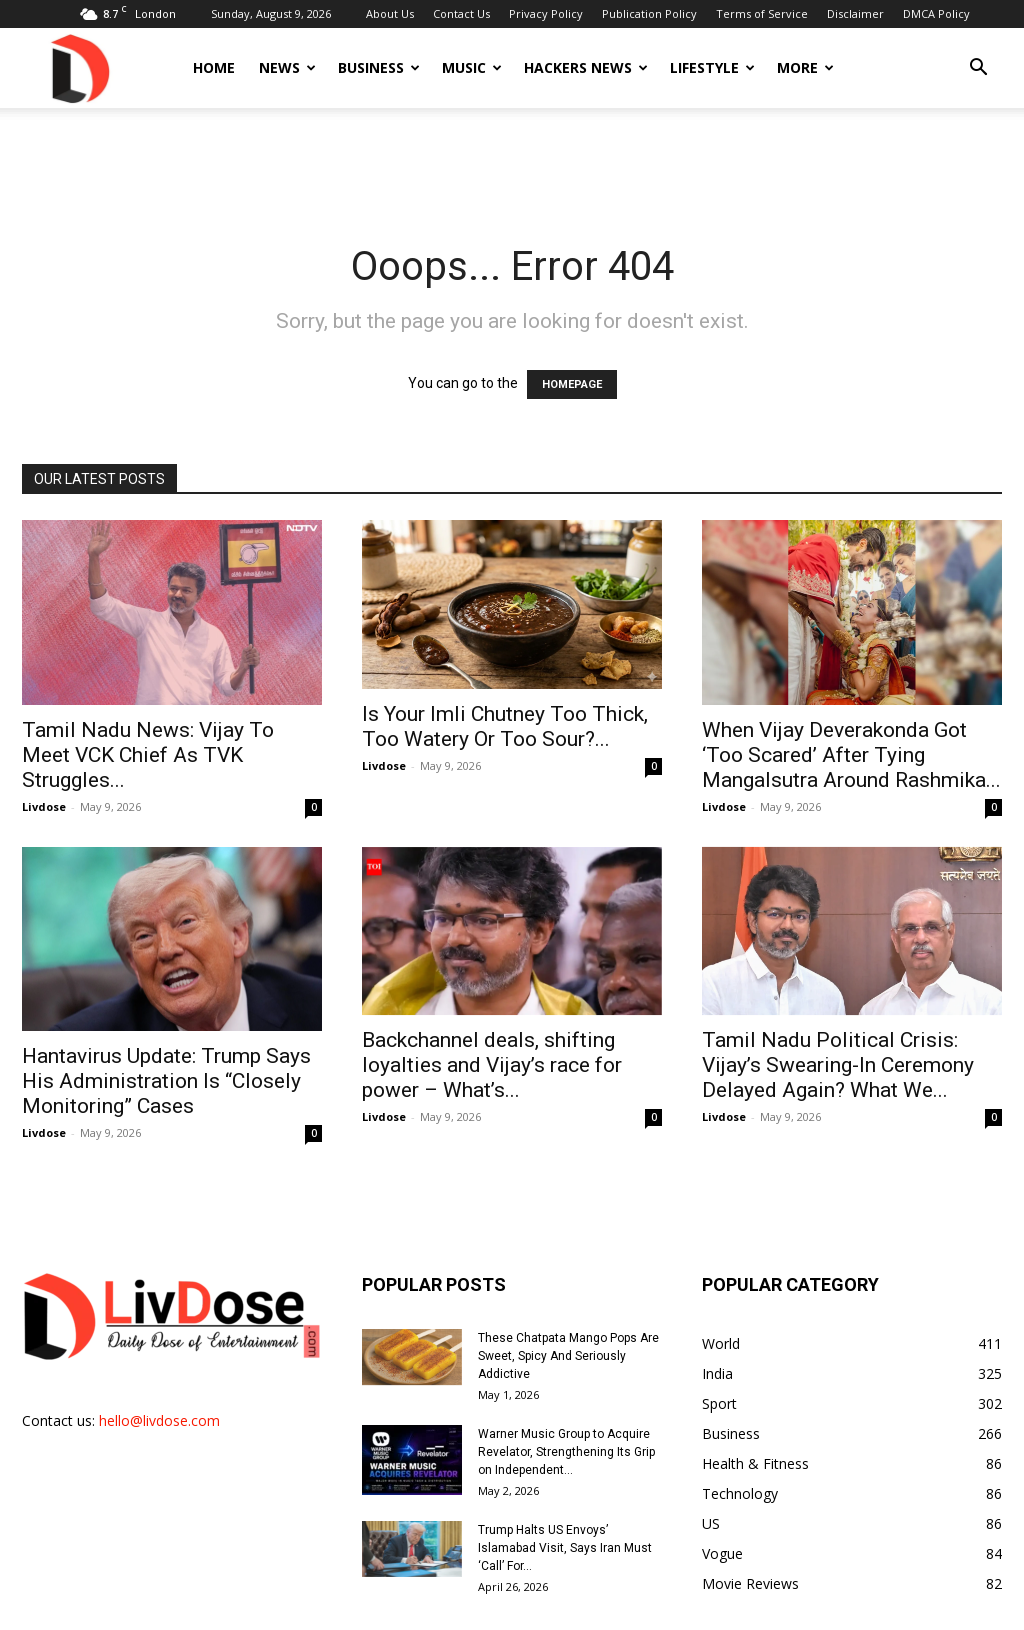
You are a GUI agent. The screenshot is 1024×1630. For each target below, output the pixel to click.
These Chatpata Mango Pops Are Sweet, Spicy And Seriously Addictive (568, 1356)
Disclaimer (855, 13)
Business (379, 67)
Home (214, 67)
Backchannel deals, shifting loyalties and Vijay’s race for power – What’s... (492, 1065)
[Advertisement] (512, 162)
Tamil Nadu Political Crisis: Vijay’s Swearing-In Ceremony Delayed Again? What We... (838, 1065)
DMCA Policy (936, 13)
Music (472, 67)
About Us (390, 13)
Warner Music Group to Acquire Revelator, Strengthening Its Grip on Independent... (566, 1452)
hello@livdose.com (159, 1420)
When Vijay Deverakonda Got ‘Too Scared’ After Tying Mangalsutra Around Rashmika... (851, 755)
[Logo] (79, 67)
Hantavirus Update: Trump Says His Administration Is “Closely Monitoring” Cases (166, 1081)
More (805, 67)
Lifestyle (712, 67)
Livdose (44, 806)
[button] (978, 69)
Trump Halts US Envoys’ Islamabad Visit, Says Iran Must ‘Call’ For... (565, 1548)
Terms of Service (762, 13)
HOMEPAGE (572, 384)
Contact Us (461, 13)
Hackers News (586, 67)
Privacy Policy (546, 13)
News (287, 67)
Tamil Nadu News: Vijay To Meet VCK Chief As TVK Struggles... (148, 755)
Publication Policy (649, 13)
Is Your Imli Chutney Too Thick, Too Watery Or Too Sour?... (505, 726)
